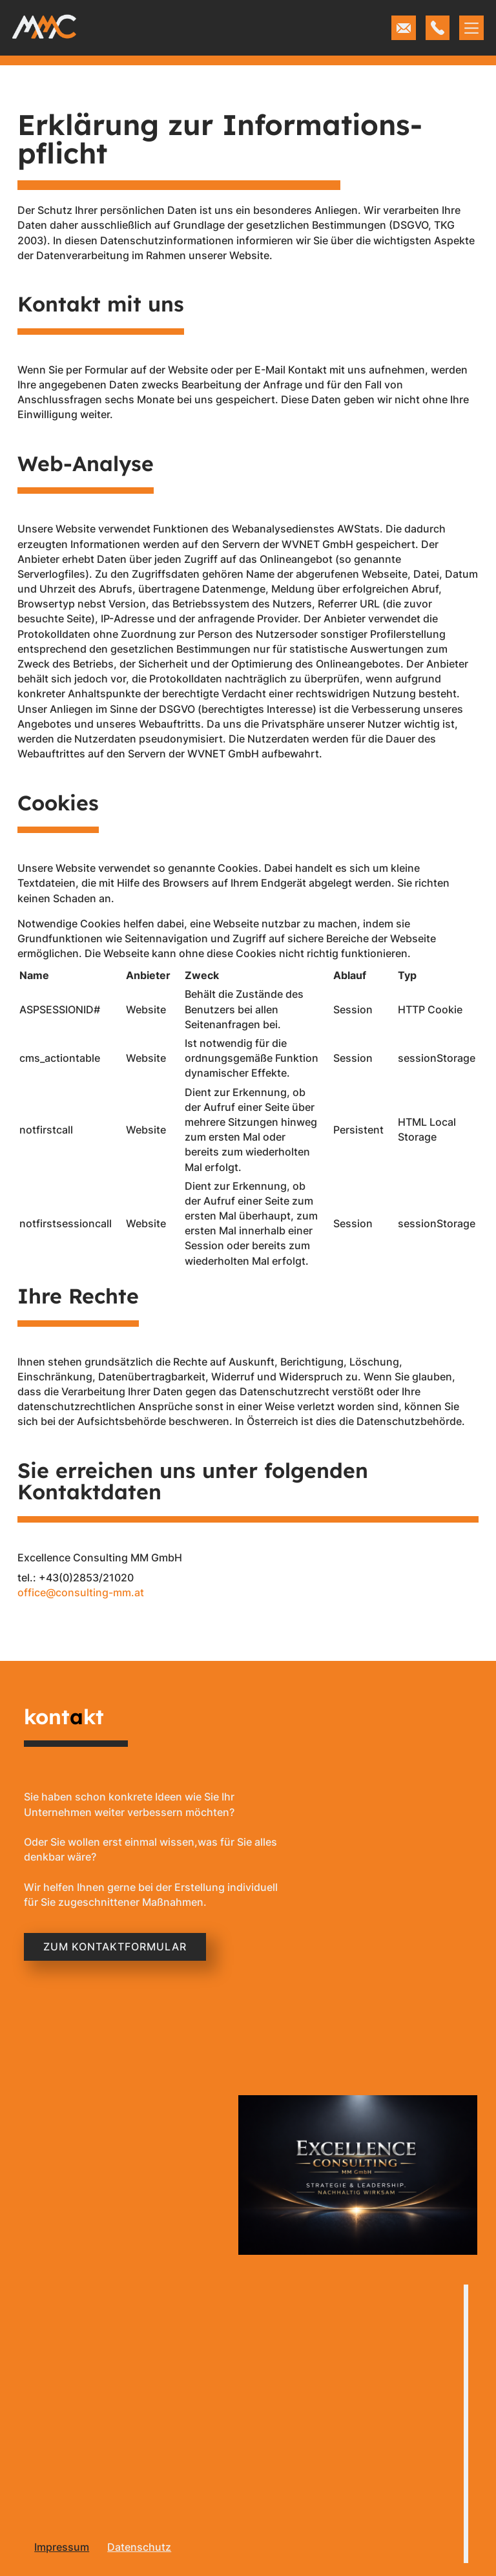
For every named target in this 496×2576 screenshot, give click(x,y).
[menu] (59, 2545)
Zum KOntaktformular (115, 1946)
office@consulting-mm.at (80, 1592)
